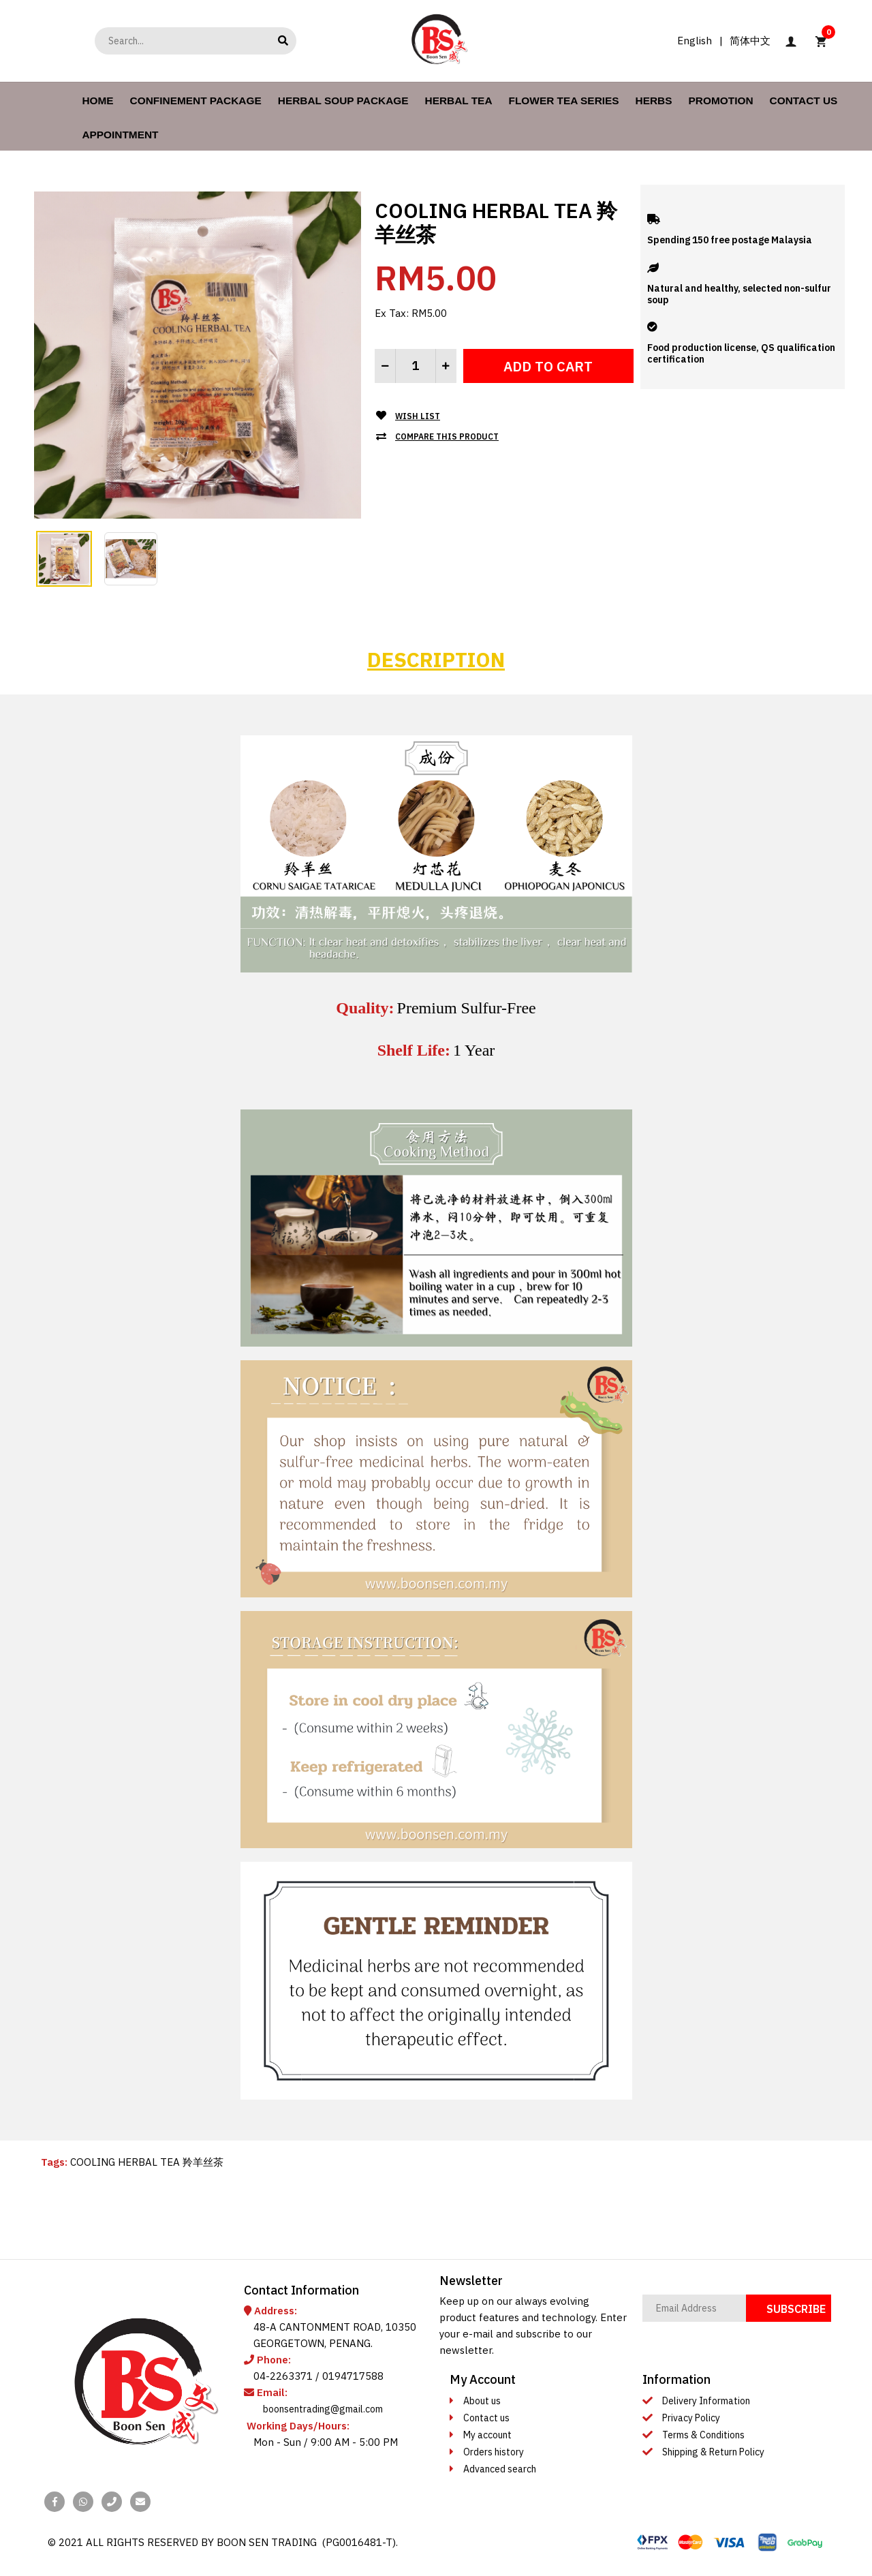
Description (436, 659)
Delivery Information (706, 2401)
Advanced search (499, 2469)
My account (487, 2435)
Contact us (486, 2418)
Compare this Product (447, 436)
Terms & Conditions (703, 2435)
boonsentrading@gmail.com (323, 2409)
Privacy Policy (691, 2418)
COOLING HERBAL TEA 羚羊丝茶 (146, 2162)
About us (482, 2401)
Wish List (417, 416)
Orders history (493, 2452)
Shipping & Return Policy (713, 2452)
